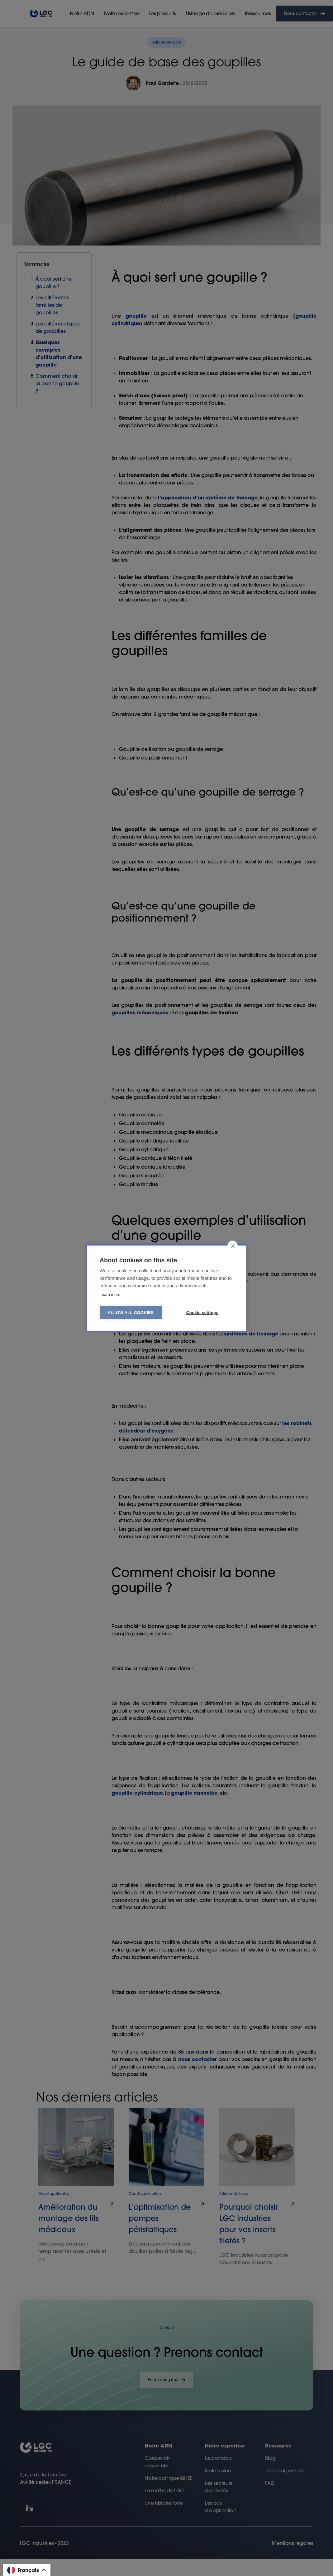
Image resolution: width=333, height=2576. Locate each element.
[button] (26, 2570)
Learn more (110, 1294)
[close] (232, 1246)
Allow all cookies (130, 1312)
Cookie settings (202, 1312)
